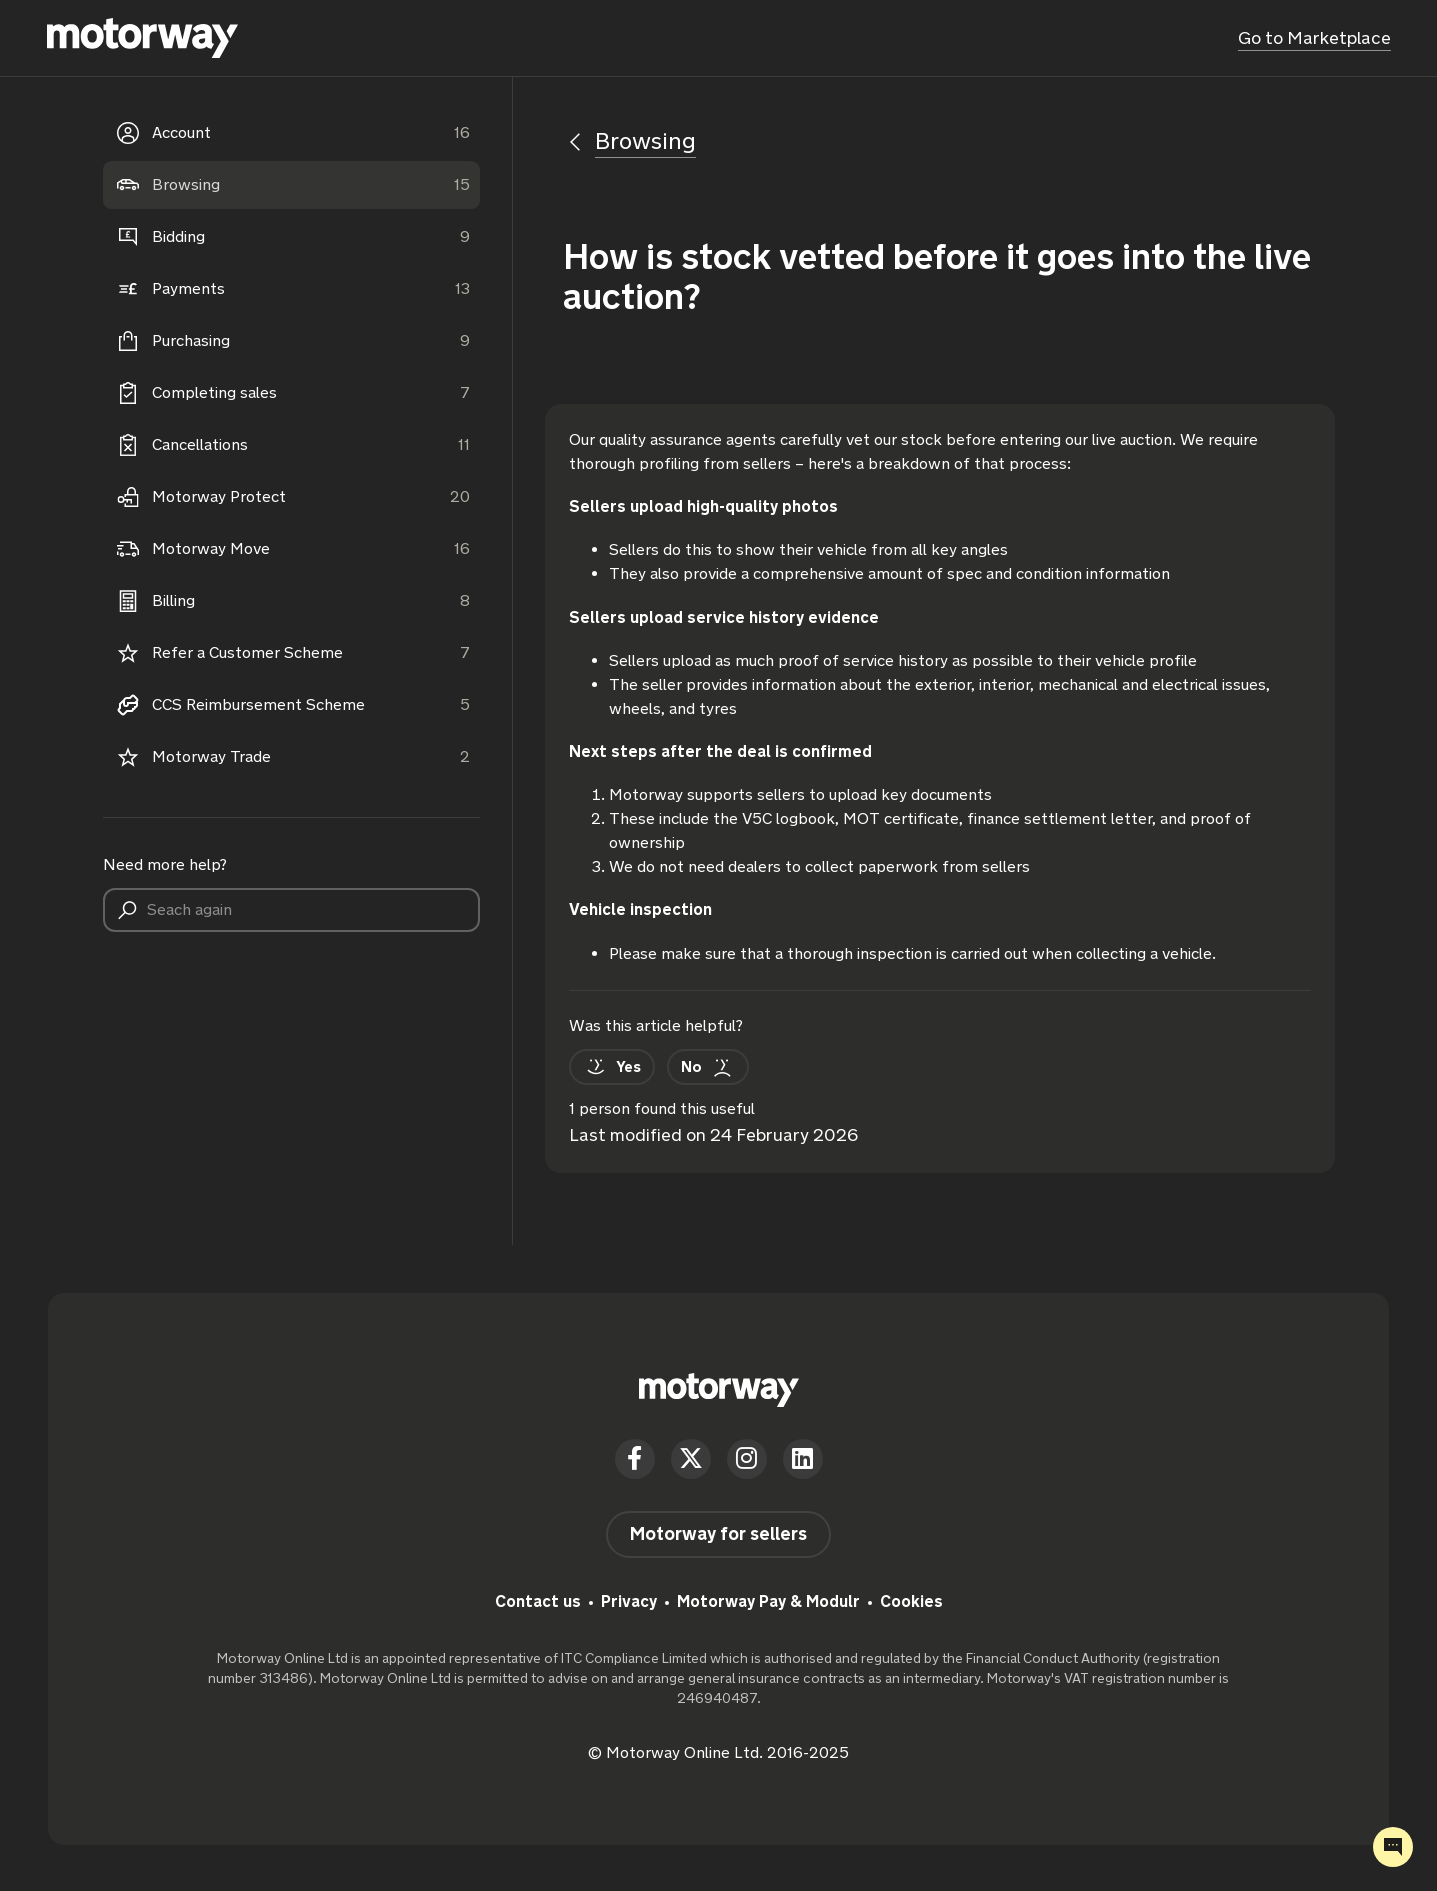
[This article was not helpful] (696, 1065)
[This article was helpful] (608, 1065)
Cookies (911, 1598)
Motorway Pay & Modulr (768, 1598)
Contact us (538, 1598)
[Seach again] (292, 910)
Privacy (629, 1598)
